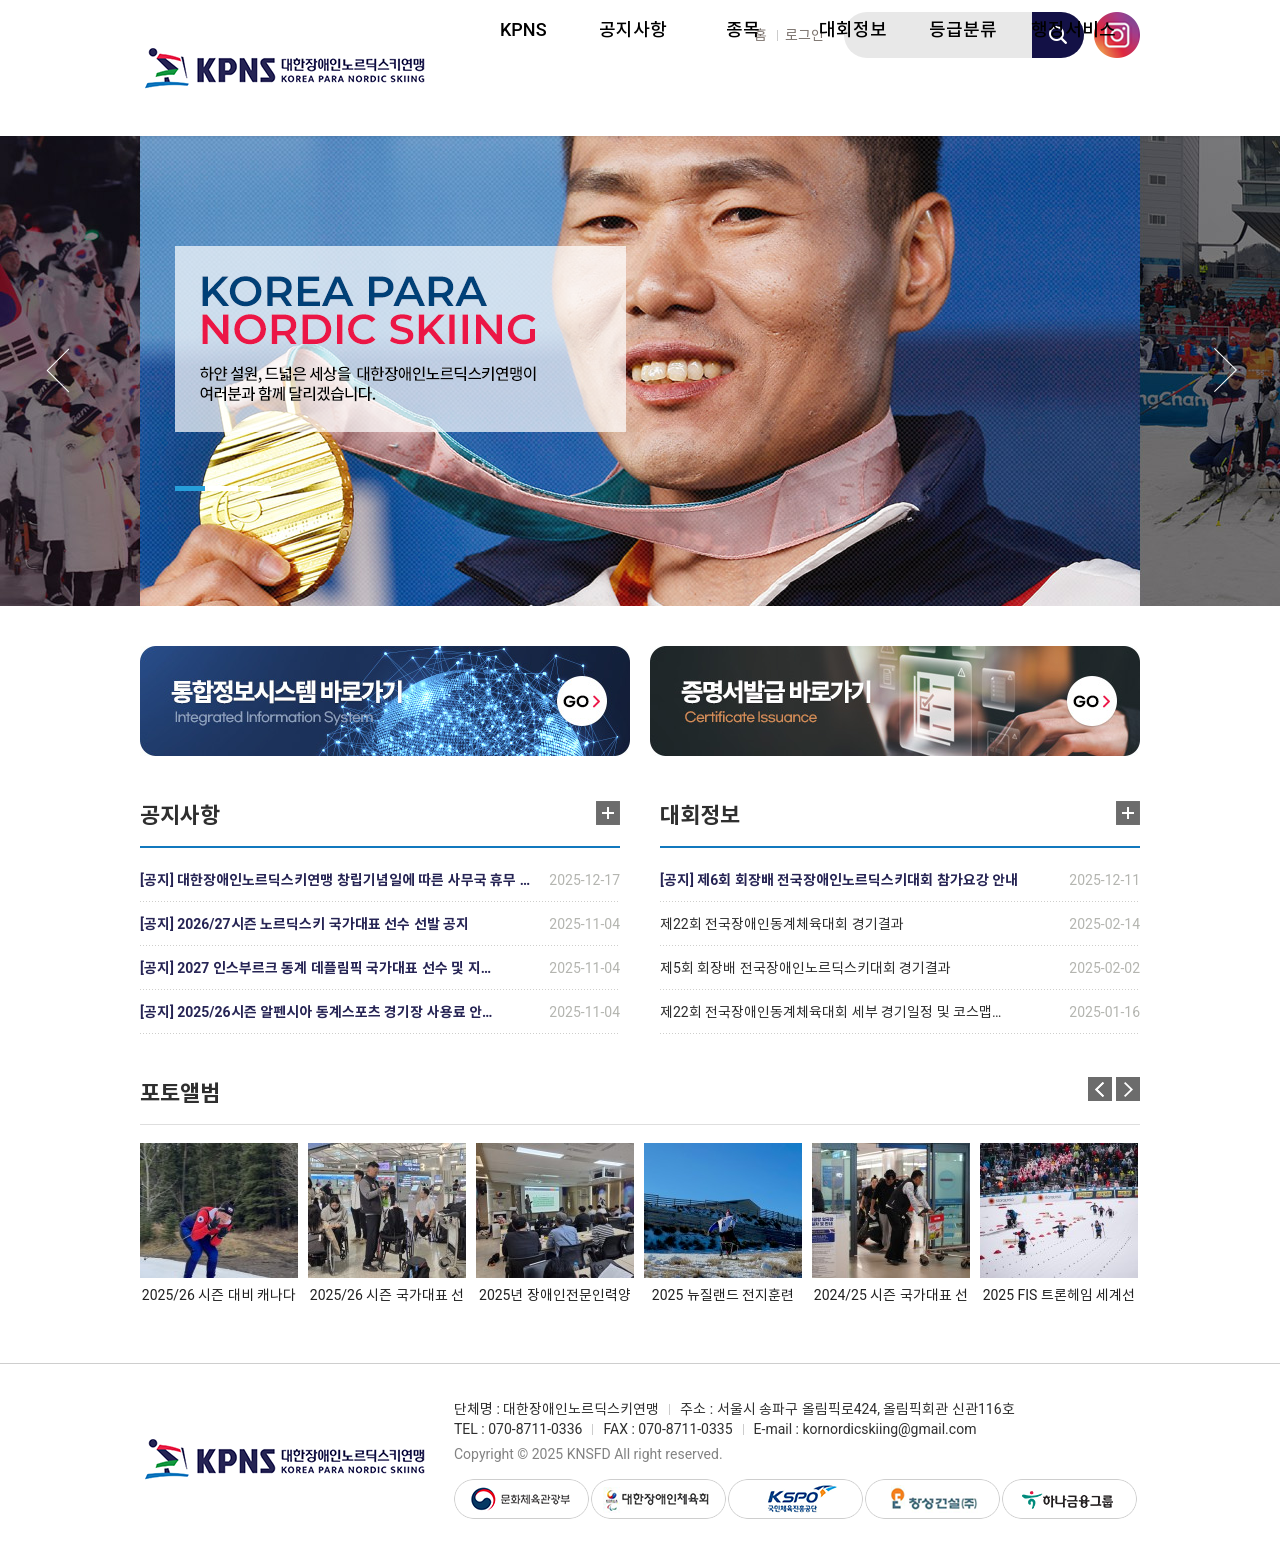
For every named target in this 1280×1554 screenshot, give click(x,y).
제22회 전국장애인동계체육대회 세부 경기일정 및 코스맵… (830, 1012)
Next (1226, 370)
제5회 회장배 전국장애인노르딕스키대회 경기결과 (805, 968)
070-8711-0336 (535, 1429)
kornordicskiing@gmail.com (889, 1429)
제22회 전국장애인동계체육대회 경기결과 (782, 924)
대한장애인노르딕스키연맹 (285, 68)
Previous (58, 370)
